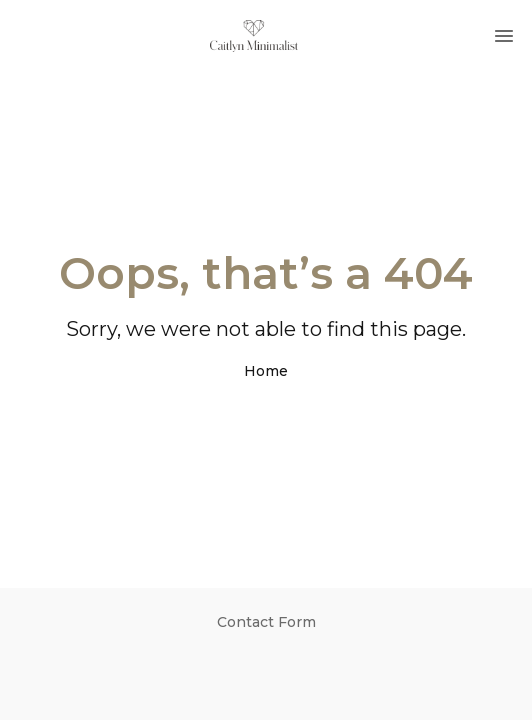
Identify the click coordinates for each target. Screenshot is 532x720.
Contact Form (266, 622)
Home (266, 371)
